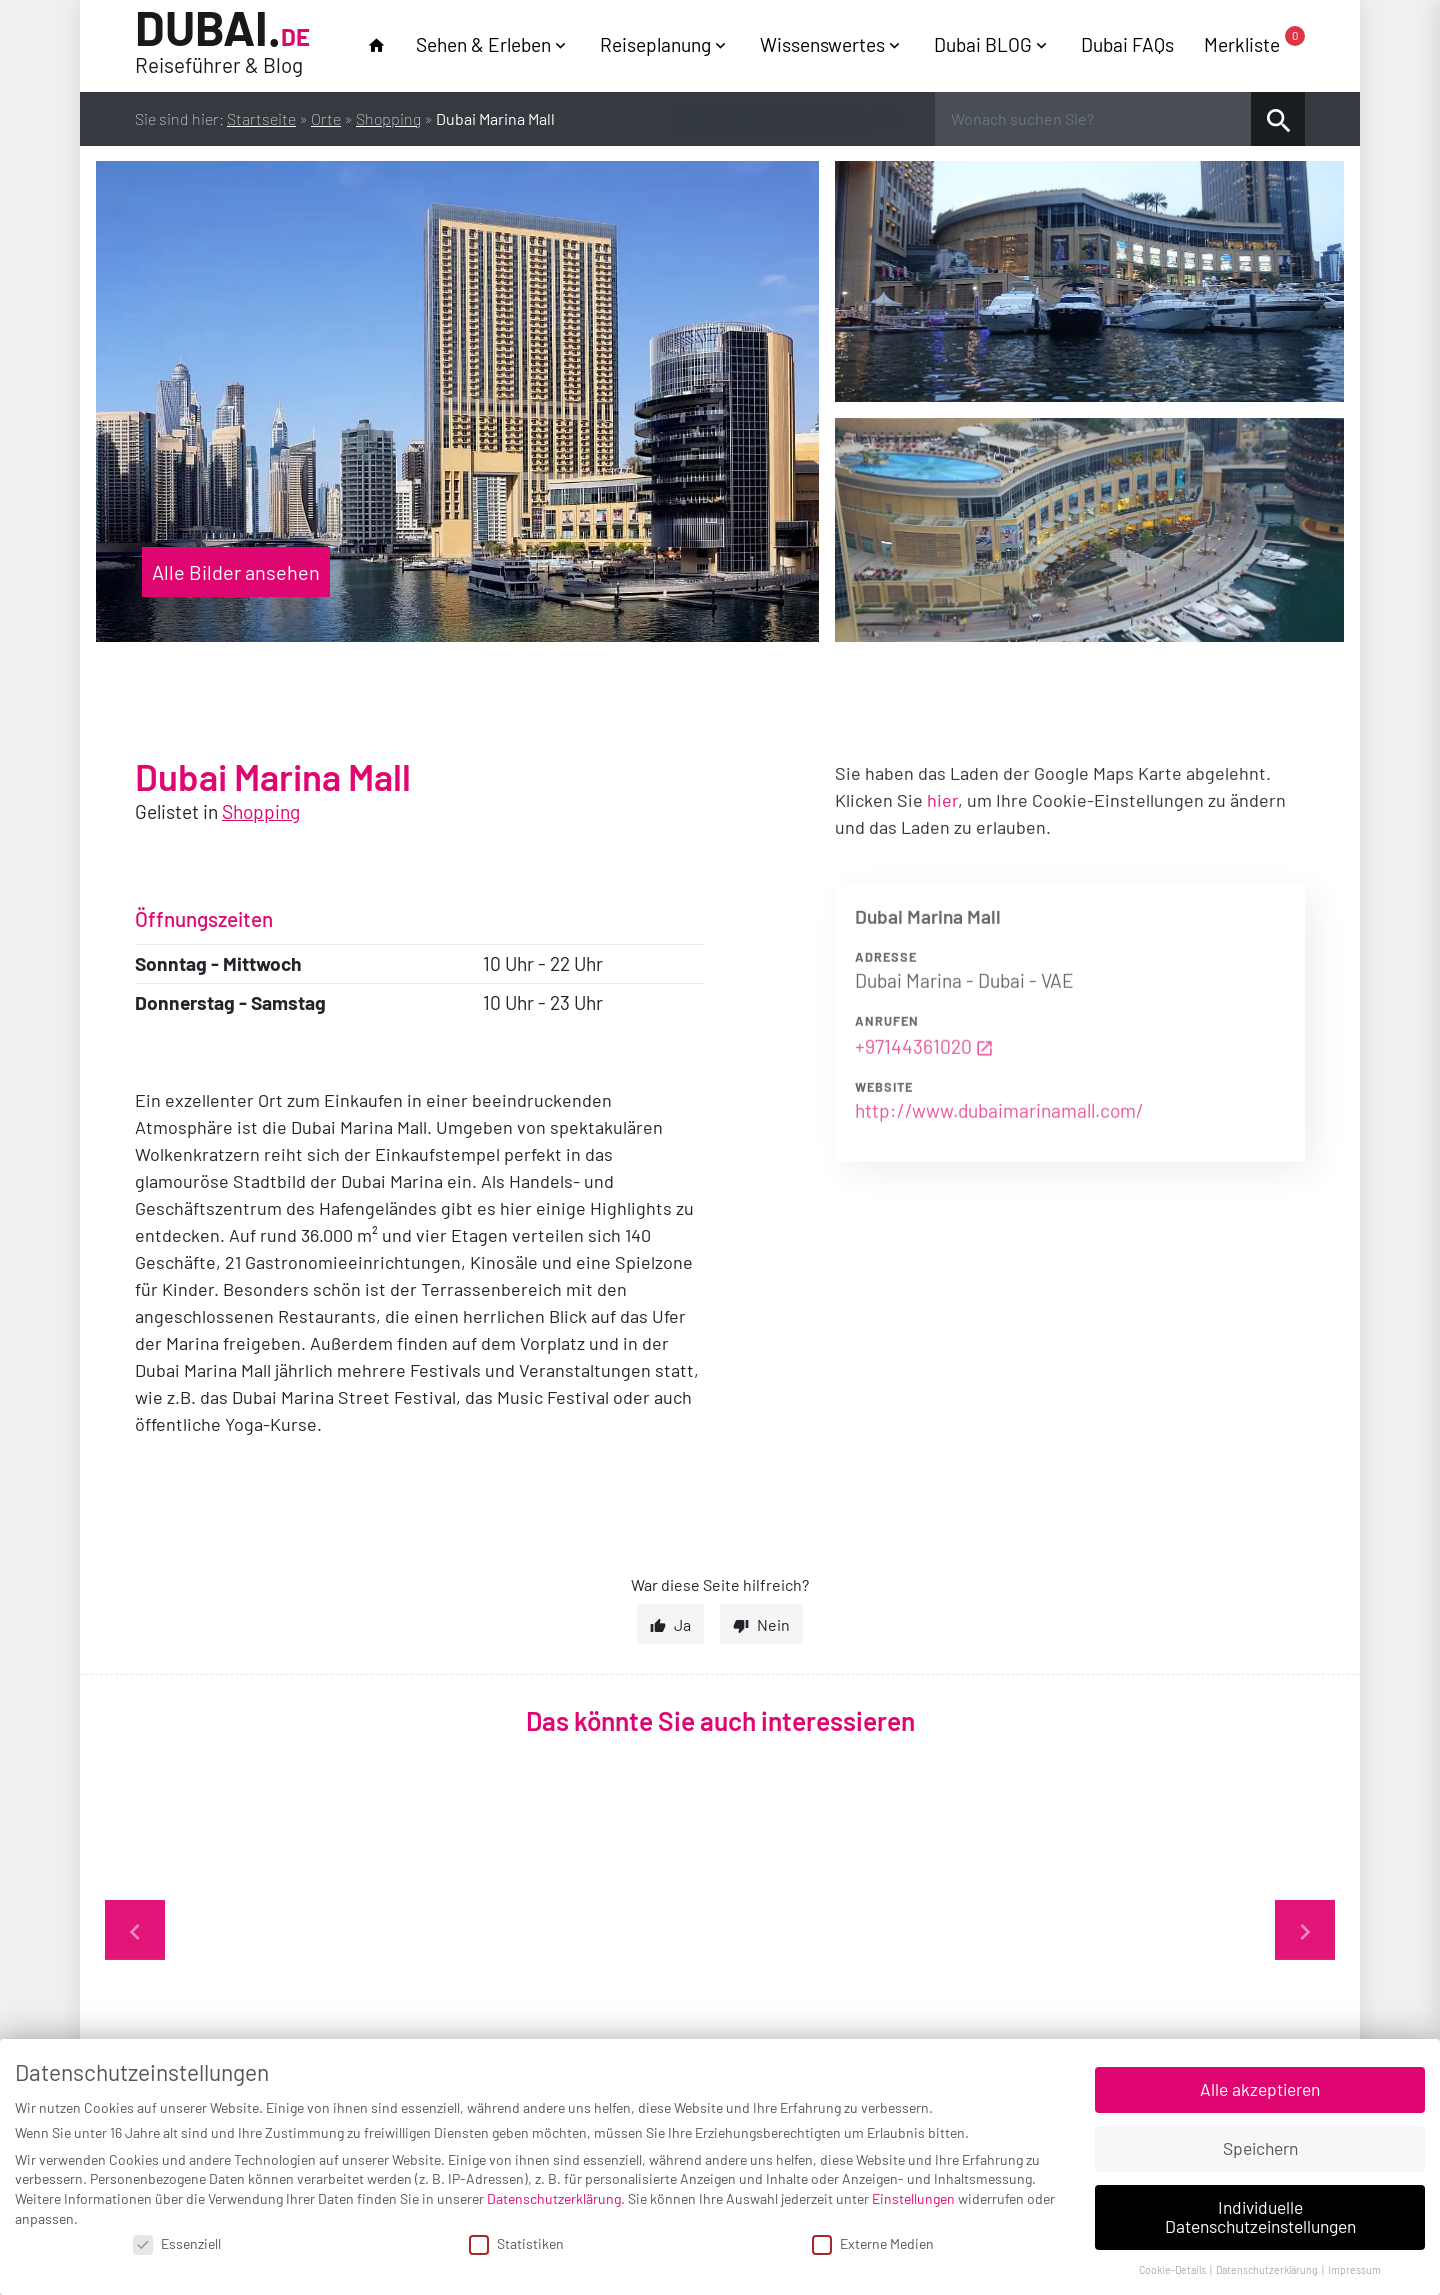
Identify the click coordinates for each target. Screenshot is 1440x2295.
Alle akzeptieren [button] (1260, 2089)
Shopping (388, 118)
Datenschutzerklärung (554, 2198)
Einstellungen (913, 2198)
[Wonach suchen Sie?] (1093, 119)
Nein (773, 1624)
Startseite (261, 118)
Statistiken (516, 2243)
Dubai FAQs (1127, 44)
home (376, 45)
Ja (682, 1624)
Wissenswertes (822, 44)
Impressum (1354, 2269)
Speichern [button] (1260, 2148)
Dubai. (222, 43)
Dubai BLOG (983, 44)
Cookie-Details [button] (1173, 2269)
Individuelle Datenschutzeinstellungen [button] (1260, 2217)
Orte (326, 118)
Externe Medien (873, 2243)
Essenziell (177, 2243)
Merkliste (1254, 43)
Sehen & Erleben (483, 44)
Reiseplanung (655, 44)
